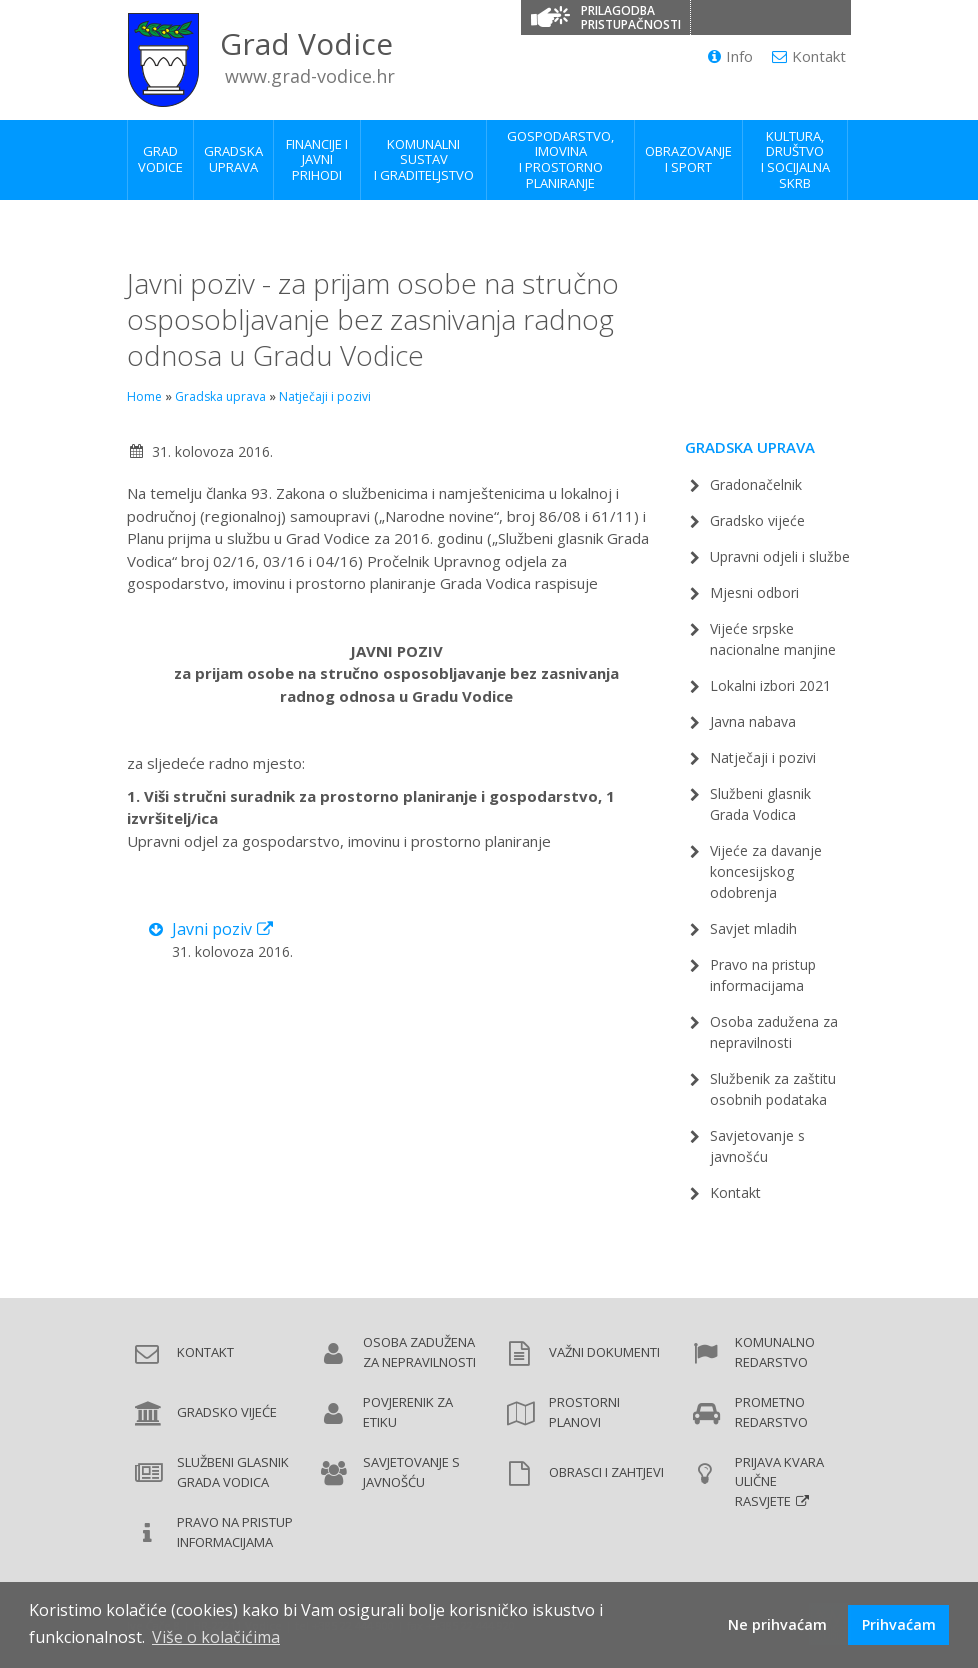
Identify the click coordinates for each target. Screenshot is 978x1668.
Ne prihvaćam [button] (777, 1624)
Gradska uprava (220, 396)
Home (144, 396)
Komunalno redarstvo (775, 1352)
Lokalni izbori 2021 (770, 685)
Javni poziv (212, 929)
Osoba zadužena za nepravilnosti (419, 1352)
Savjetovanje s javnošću (411, 1472)
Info (730, 56)
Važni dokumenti (604, 1352)
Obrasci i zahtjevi (606, 1472)
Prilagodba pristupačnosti (631, 17)
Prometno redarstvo (771, 1412)
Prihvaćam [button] (899, 1624)
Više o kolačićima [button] (216, 1637)
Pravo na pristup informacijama (235, 1532)
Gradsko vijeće (757, 520)
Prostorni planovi (584, 1412)
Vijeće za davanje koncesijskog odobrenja (766, 871)
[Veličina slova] (751, 17)
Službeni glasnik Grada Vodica (233, 1472)
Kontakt (809, 56)
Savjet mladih (753, 928)
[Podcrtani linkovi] (791, 17)
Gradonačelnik (756, 484)
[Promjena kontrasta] (711, 17)
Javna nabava (753, 721)
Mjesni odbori (754, 592)
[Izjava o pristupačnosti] (831, 17)
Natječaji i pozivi (325, 396)
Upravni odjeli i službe (780, 556)
